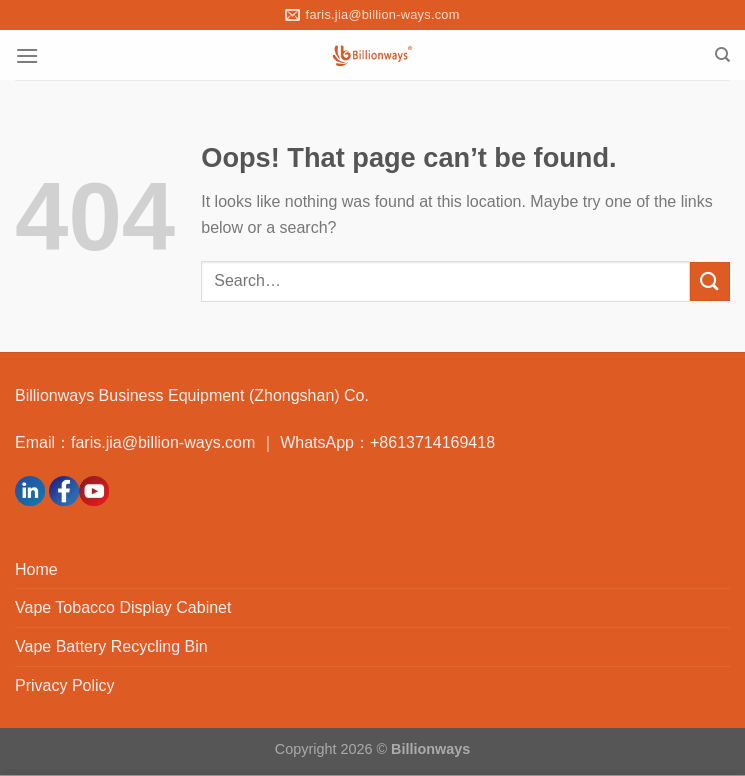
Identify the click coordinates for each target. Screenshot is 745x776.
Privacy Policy (65, 685)
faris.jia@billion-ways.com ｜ (175, 442)
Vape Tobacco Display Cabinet (123, 607)
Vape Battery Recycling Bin (111, 646)
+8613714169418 (432, 442)
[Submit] (710, 281)
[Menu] (27, 55)
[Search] (722, 55)
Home (36, 569)
